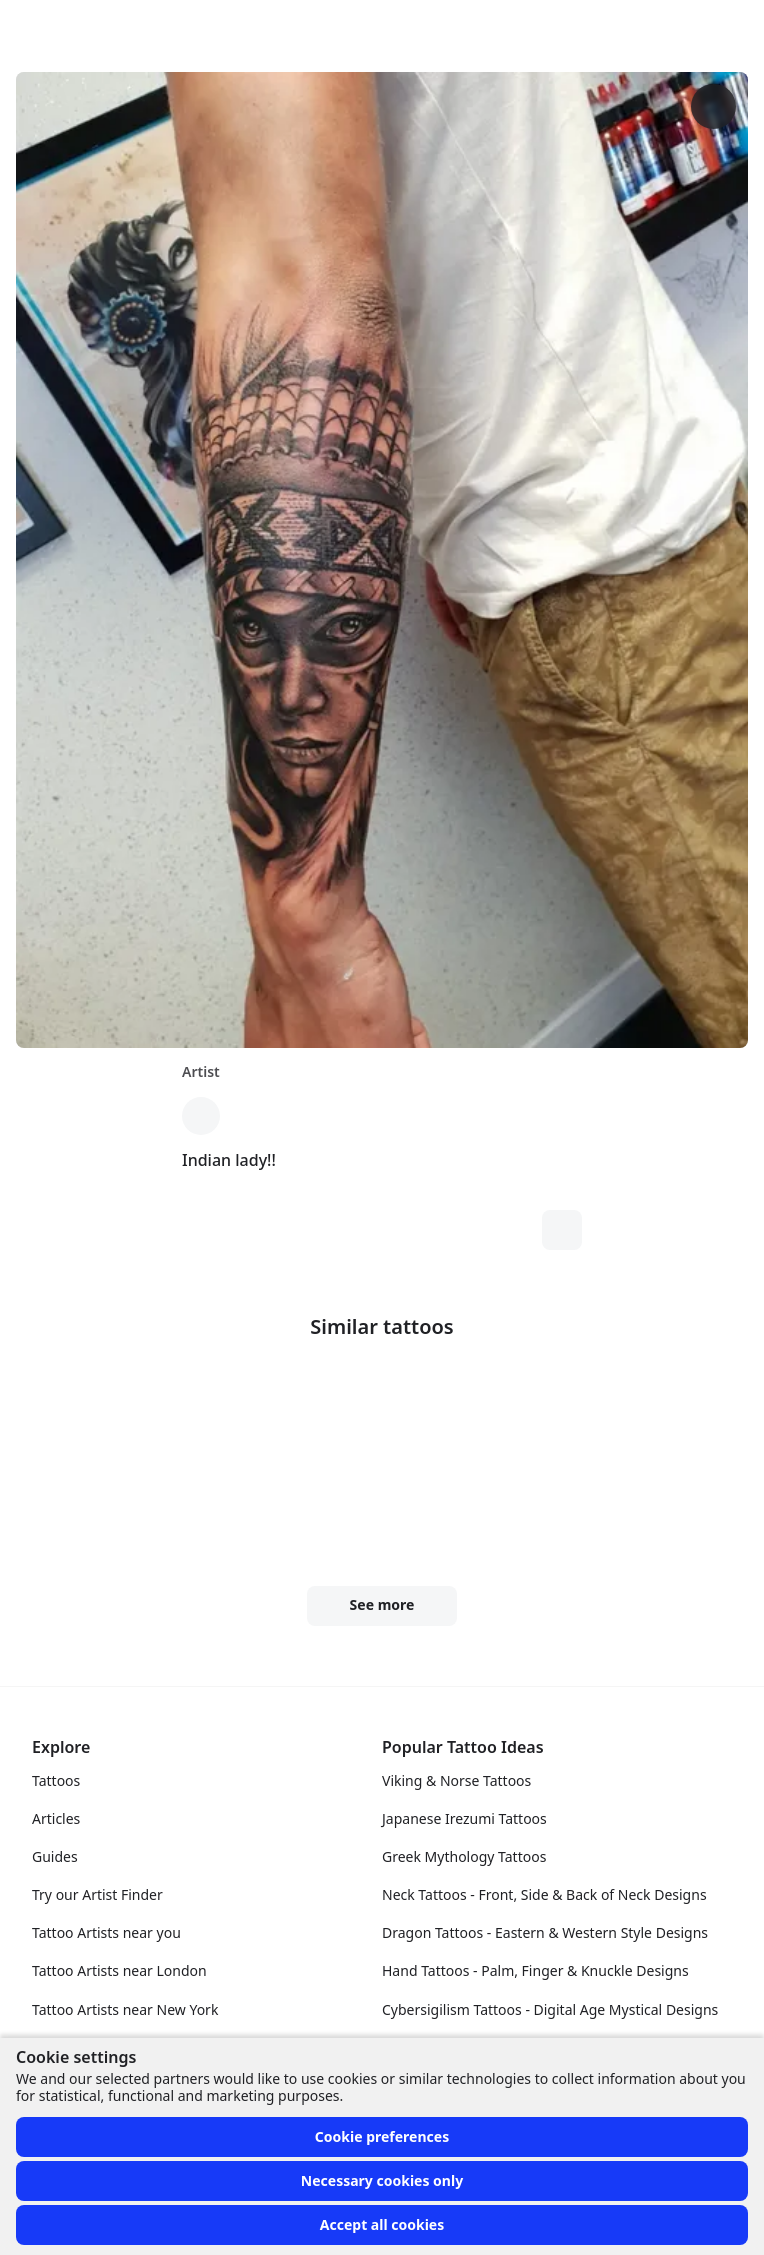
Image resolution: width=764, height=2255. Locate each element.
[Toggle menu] (728, 28)
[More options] (713, 106)
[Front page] (24, 28)
